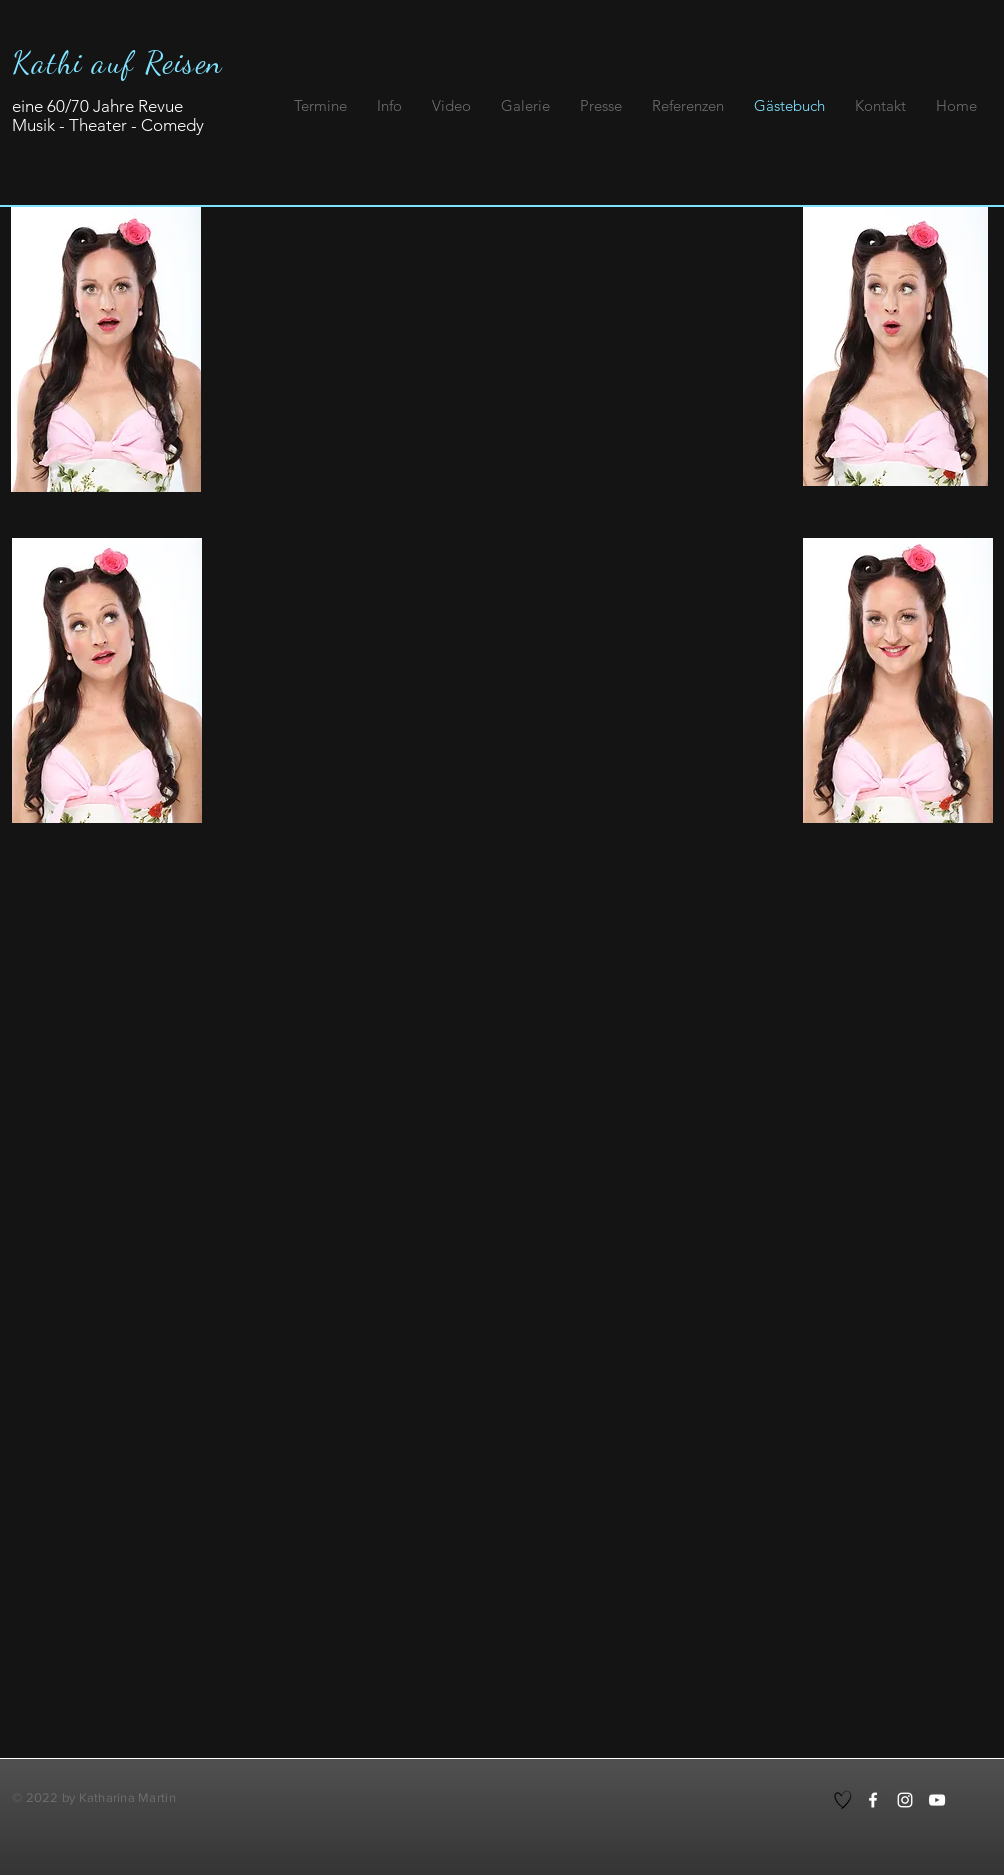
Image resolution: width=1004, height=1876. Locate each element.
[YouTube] (937, 1800)
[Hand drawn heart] (843, 1800)
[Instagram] (905, 1800)
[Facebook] (873, 1800)
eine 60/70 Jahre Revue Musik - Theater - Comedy (108, 115)
